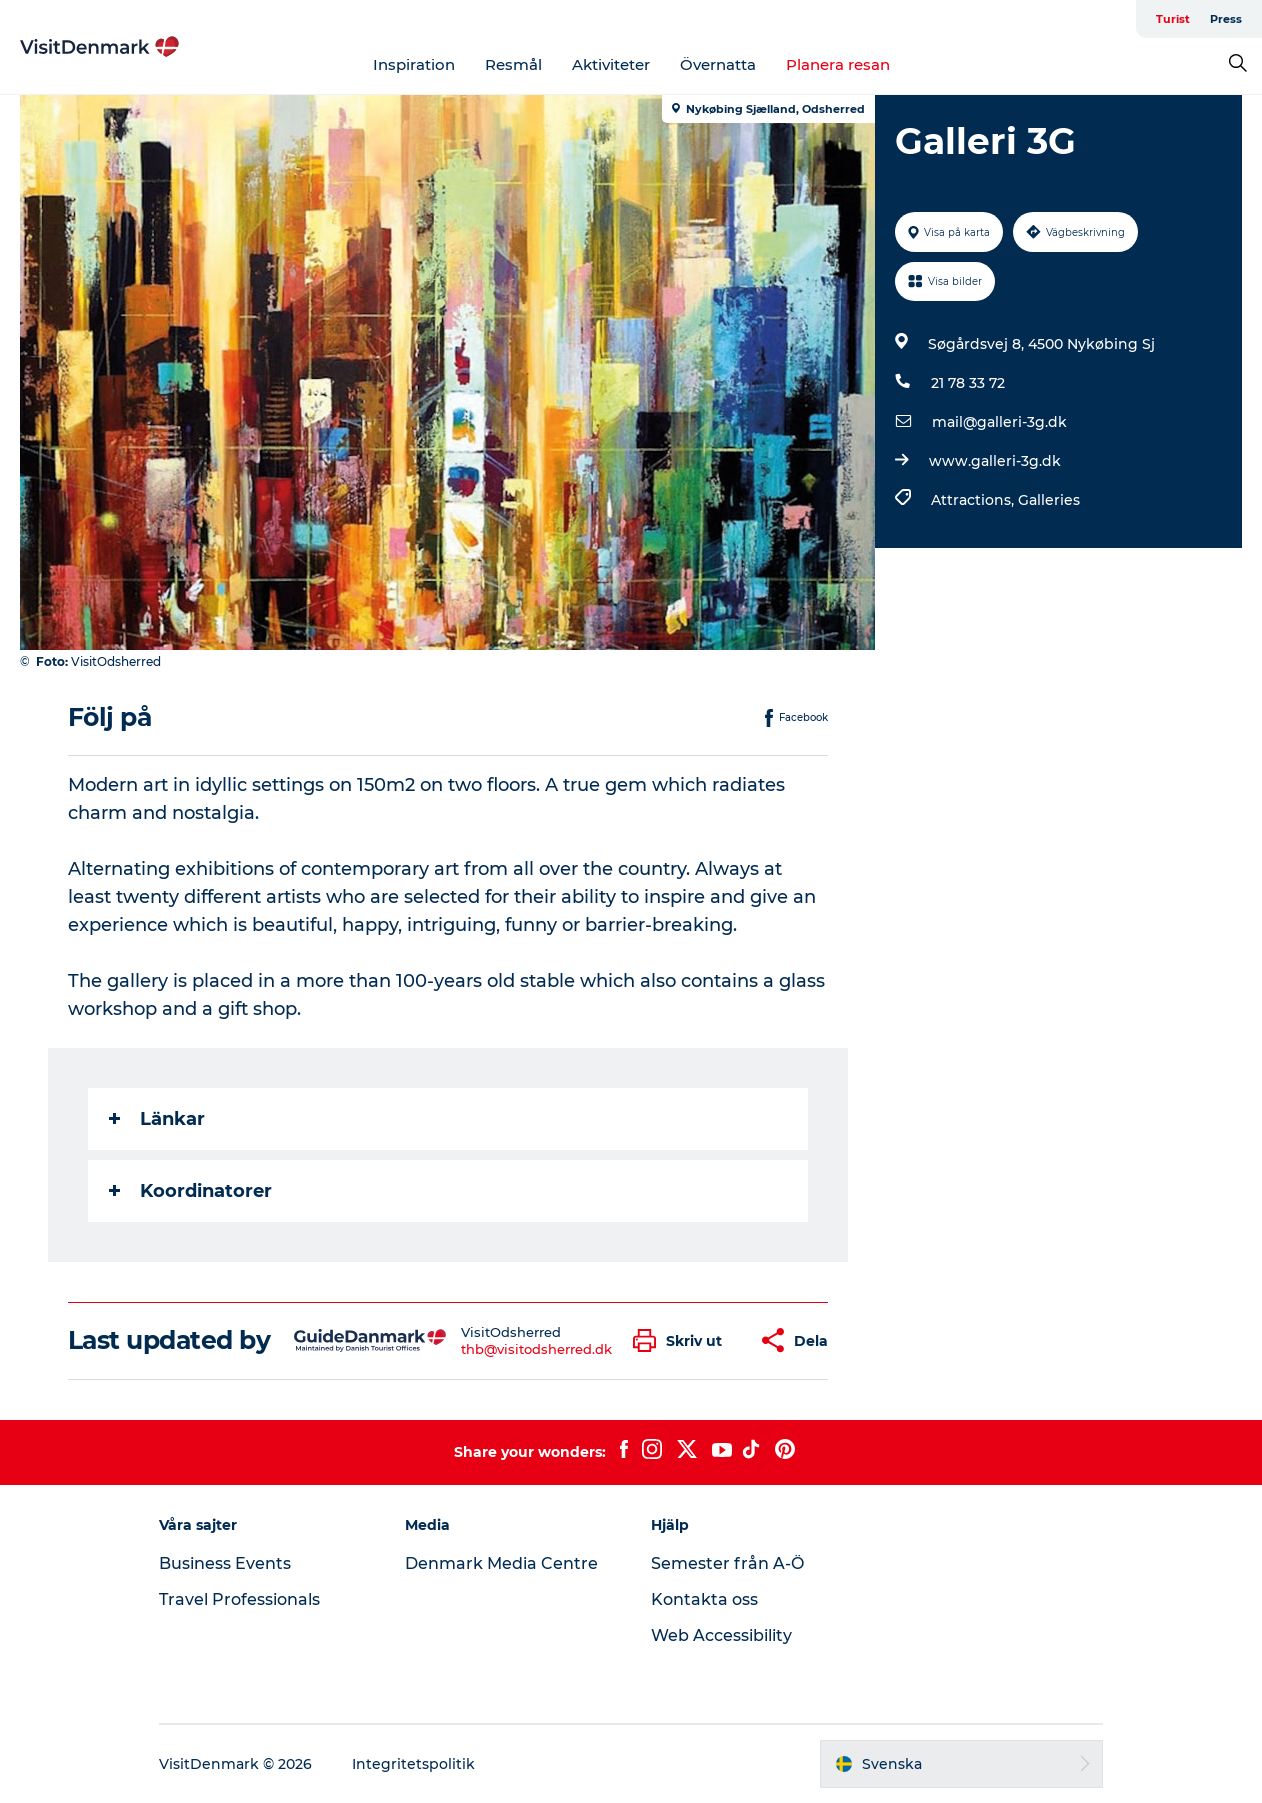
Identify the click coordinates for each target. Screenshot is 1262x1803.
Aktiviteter (611, 64)
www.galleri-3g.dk (995, 461)
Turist (1173, 19)
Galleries (1049, 500)
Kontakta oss (704, 1599)
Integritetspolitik (413, 1764)
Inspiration (414, 64)
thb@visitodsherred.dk (536, 1349)
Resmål (513, 64)
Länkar (157, 1119)
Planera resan (838, 64)
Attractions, (974, 500)
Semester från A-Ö (727, 1563)
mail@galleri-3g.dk (999, 422)
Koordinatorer (190, 1191)
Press (1226, 19)
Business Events (225, 1563)
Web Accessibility (721, 1635)
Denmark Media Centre (501, 1563)
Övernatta (718, 64)
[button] (682, 1340)
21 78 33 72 (968, 383)
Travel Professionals (239, 1599)
